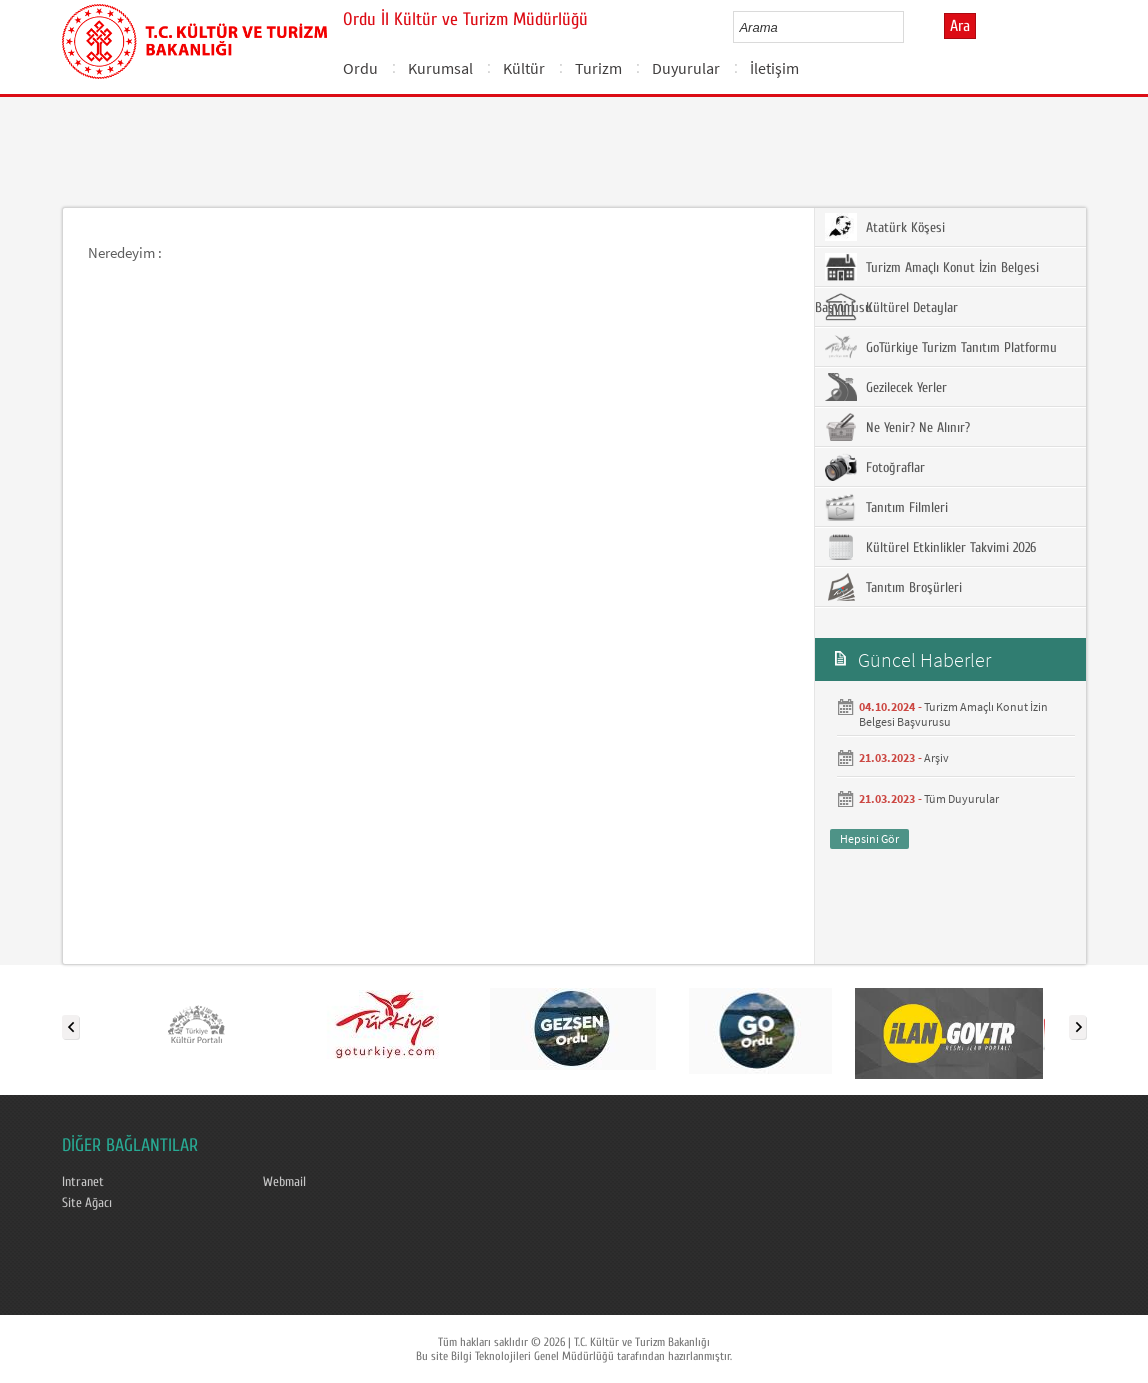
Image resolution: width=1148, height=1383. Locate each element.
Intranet (83, 1182)
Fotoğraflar (875, 467)
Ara (960, 26)
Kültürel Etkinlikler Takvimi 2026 (930, 547)
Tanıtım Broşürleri (893, 587)
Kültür (524, 68)
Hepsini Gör (869, 838)
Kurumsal (440, 68)
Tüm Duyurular (961, 798)
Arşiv (936, 757)
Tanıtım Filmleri (886, 507)
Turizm (598, 68)
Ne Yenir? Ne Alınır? (897, 427)
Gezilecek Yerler (886, 387)
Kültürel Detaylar (891, 307)
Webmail (284, 1182)
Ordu (360, 68)
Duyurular (686, 68)
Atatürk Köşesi (885, 227)
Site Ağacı (87, 1203)
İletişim (774, 68)
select (909, 27)
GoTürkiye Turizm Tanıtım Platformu (941, 347)
